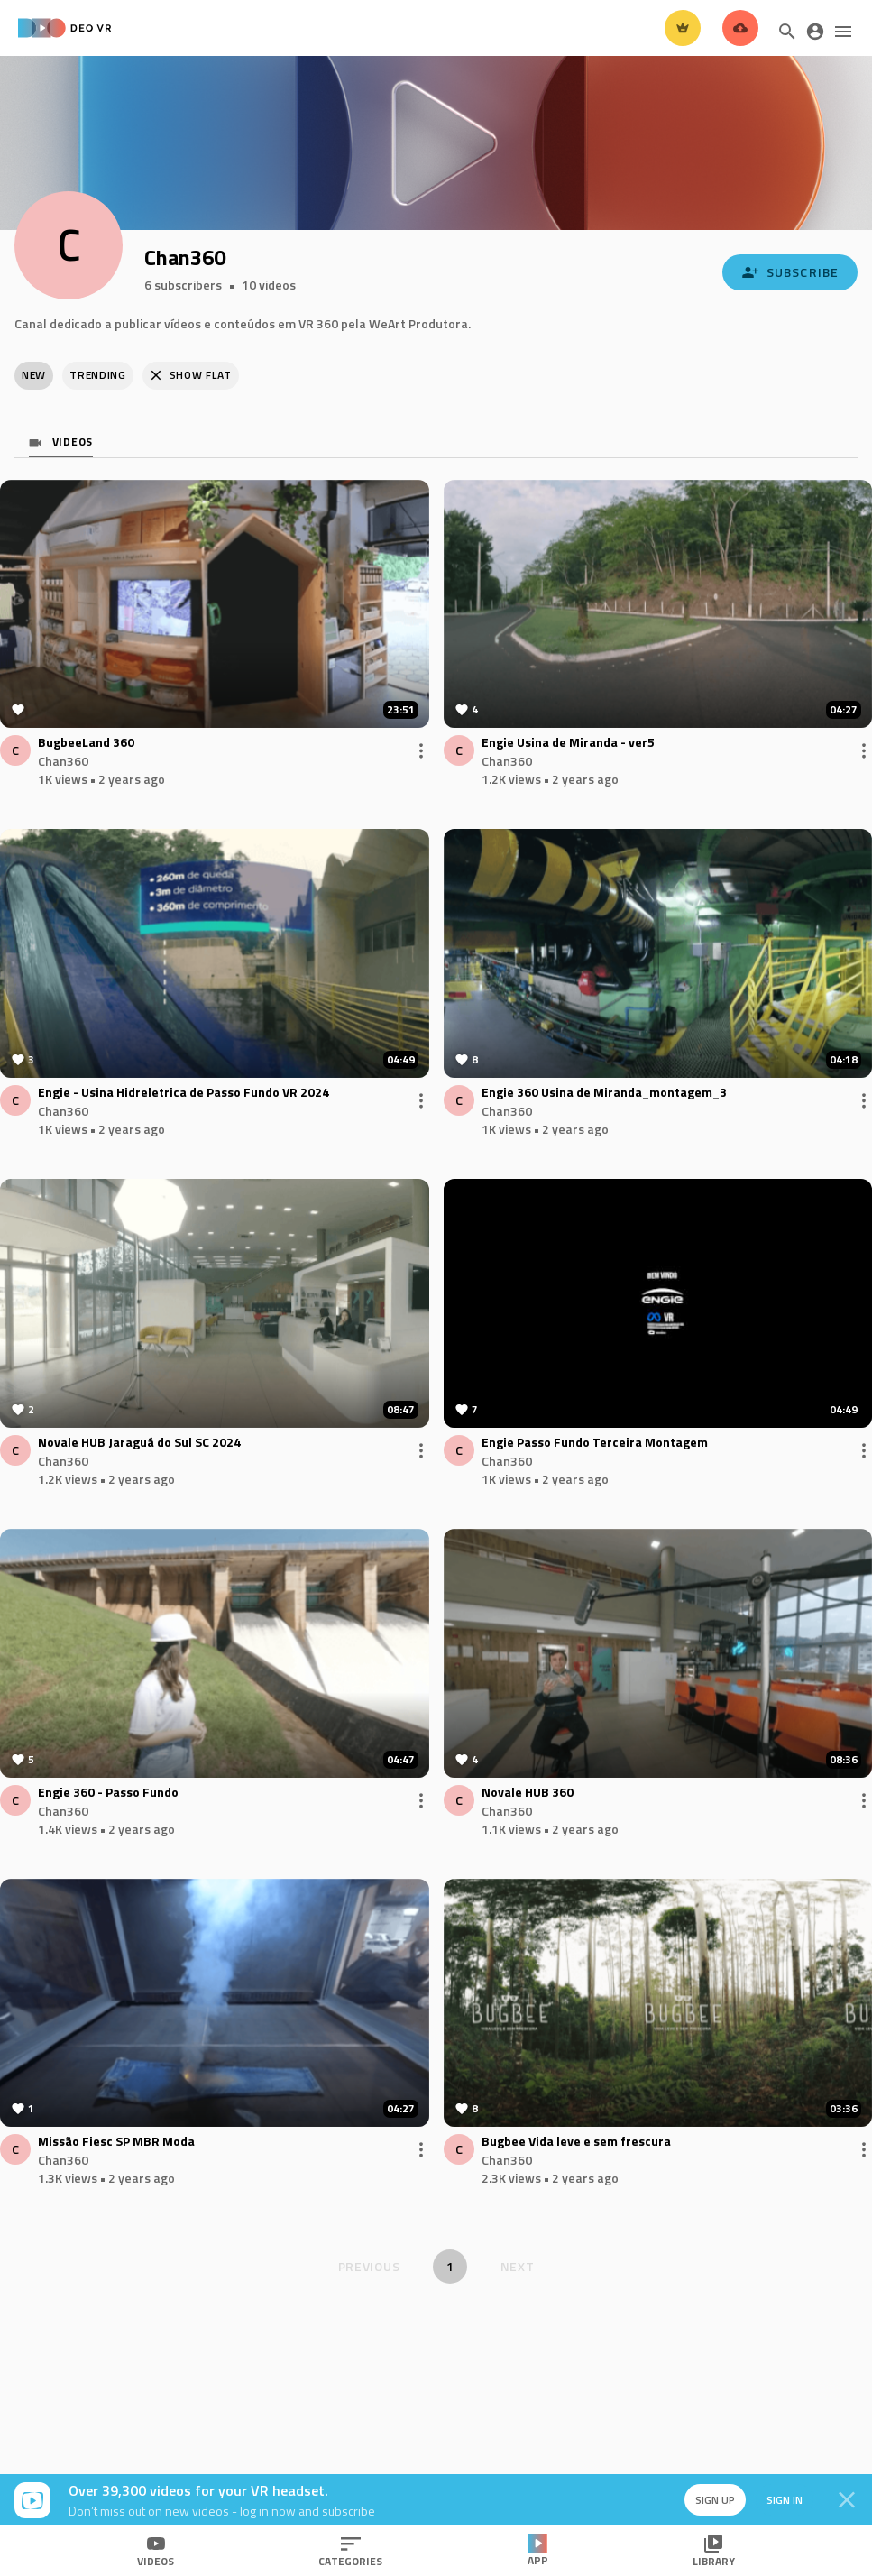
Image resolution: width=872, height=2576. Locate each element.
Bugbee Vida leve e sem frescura (576, 2141)
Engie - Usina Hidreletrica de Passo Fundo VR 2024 (183, 1092)
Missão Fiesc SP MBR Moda (116, 2141)
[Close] (847, 2500)
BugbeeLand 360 (86, 742)
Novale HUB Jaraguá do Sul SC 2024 (139, 1442)
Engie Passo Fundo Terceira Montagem (595, 1442)
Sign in (782, 2499)
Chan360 (63, 760)
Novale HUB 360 (528, 1792)
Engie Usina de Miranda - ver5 (568, 742)
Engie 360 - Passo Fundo (108, 1792)
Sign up (711, 2499)
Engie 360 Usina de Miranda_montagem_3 (604, 1092)
